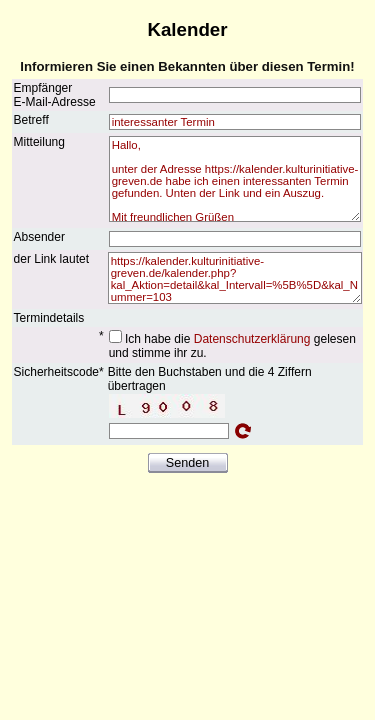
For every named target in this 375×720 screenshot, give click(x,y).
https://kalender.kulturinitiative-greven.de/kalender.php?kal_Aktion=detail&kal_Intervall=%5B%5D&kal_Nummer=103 (235, 278)
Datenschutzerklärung (252, 339)
